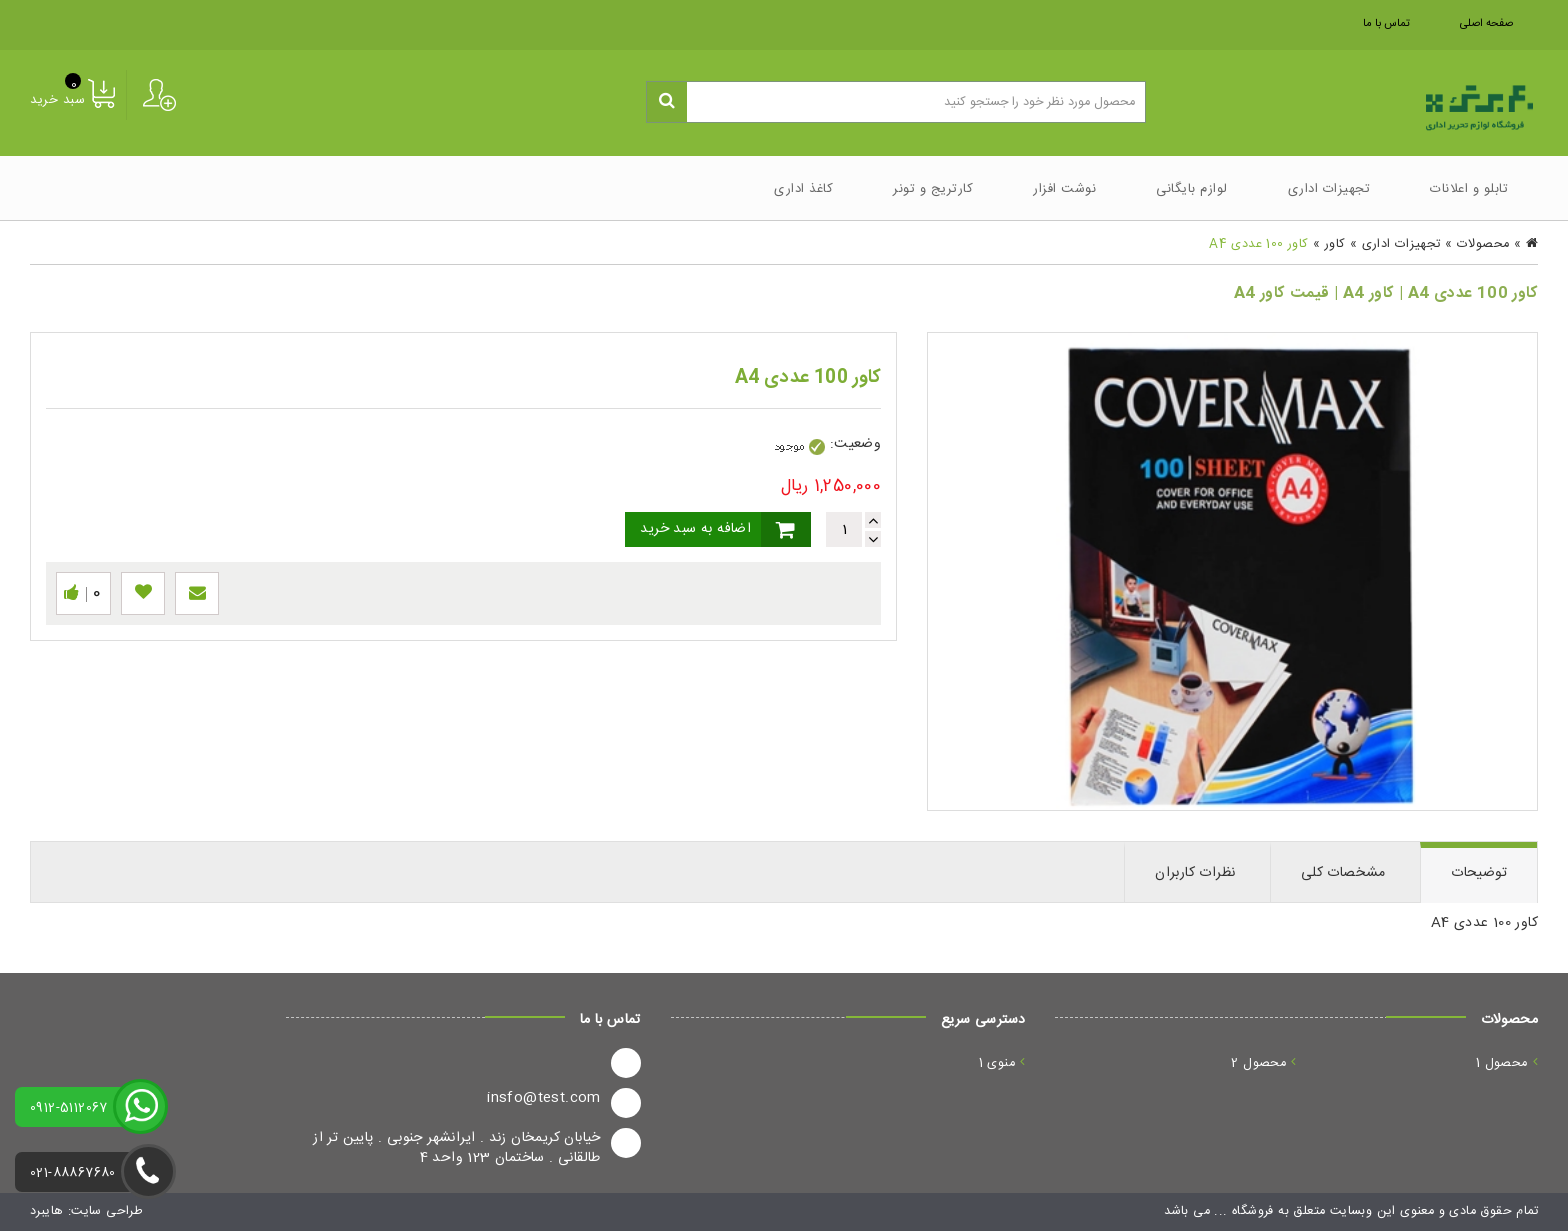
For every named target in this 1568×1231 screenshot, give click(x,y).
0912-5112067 (69, 1108)
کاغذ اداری (803, 189)
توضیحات (1479, 873)
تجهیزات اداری (1329, 189)
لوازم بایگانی (1192, 189)
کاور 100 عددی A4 (1258, 244)
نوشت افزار (1064, 189)
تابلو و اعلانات (1469, 189)
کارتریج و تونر (933, 189)
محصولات (1483, 244)
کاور (1335, 244)
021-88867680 (73, 1173)
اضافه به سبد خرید (695, 529)
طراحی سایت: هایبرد (86, 1211)
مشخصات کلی (1343, 873)
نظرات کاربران (1195, 873)
